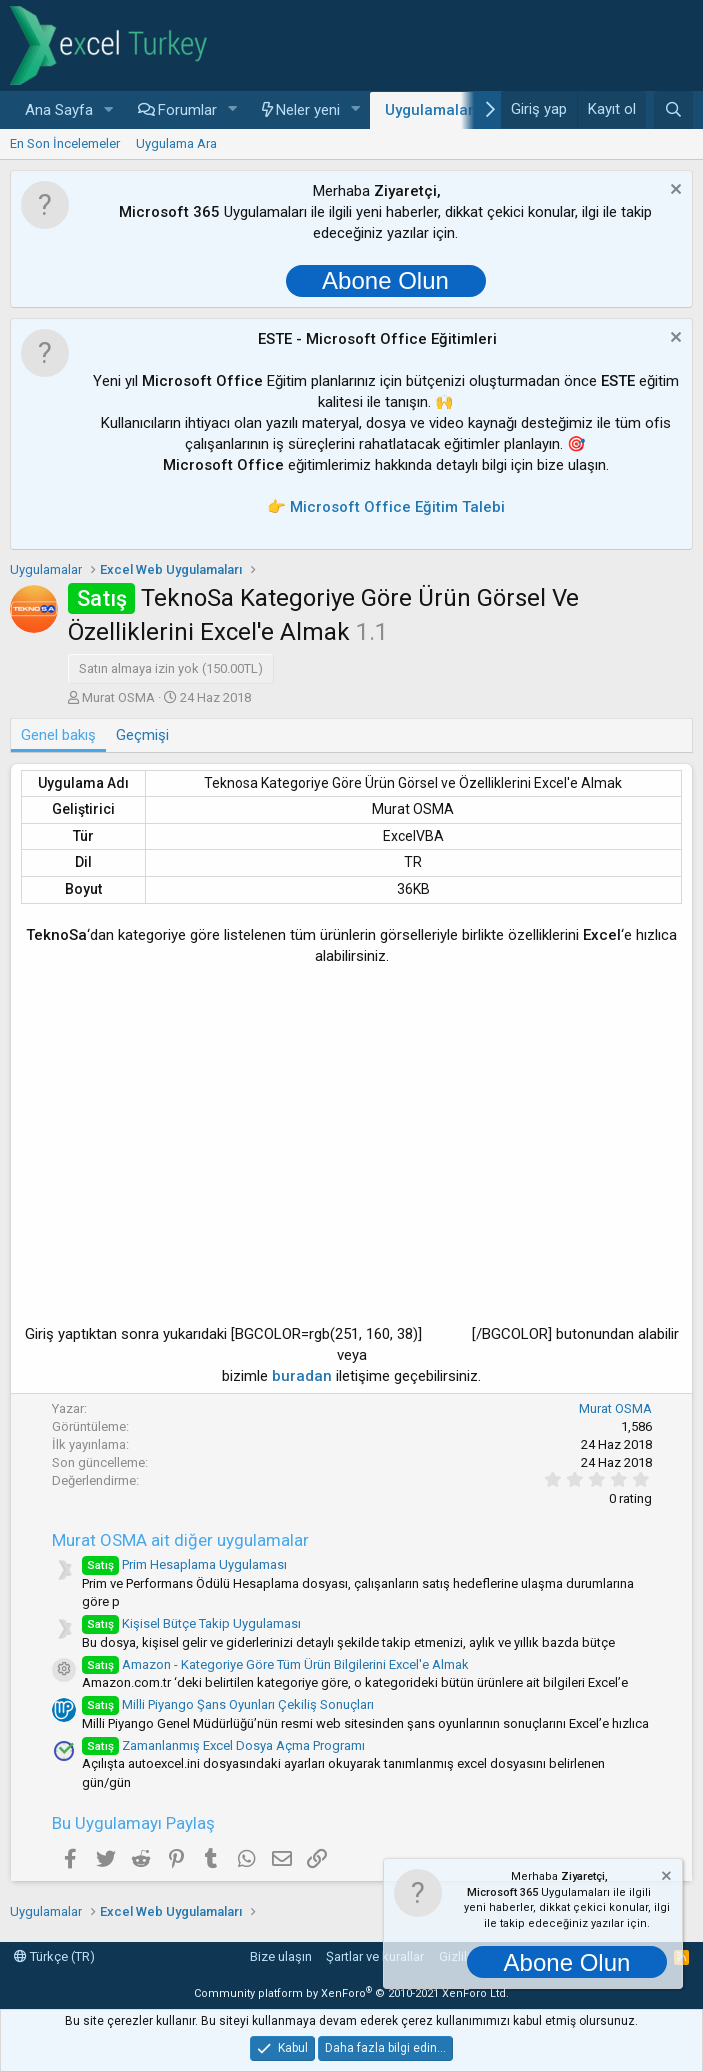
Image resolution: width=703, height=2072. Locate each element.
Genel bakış (58, 735)
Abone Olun (385, 280)
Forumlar (187, 110)
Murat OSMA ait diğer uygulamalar (180, 1540)
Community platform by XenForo (351, 1993)
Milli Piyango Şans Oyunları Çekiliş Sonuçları (228, 1704)
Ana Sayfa (59, 110)
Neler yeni (308, 110)
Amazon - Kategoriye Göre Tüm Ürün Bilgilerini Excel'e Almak (275, 1664)
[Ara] (673, 110)
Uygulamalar (429, 110)
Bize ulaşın (281, 1956)
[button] (109, 110)
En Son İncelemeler (65, 143)
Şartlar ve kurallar (375, 1956)
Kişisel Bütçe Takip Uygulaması (191, 1623)
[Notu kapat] (673, 191)
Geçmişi (142, 735)
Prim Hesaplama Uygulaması (184, 1564)
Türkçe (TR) (54, 1956)
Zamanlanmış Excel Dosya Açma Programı (223, 1745)
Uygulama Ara (176, 143)
